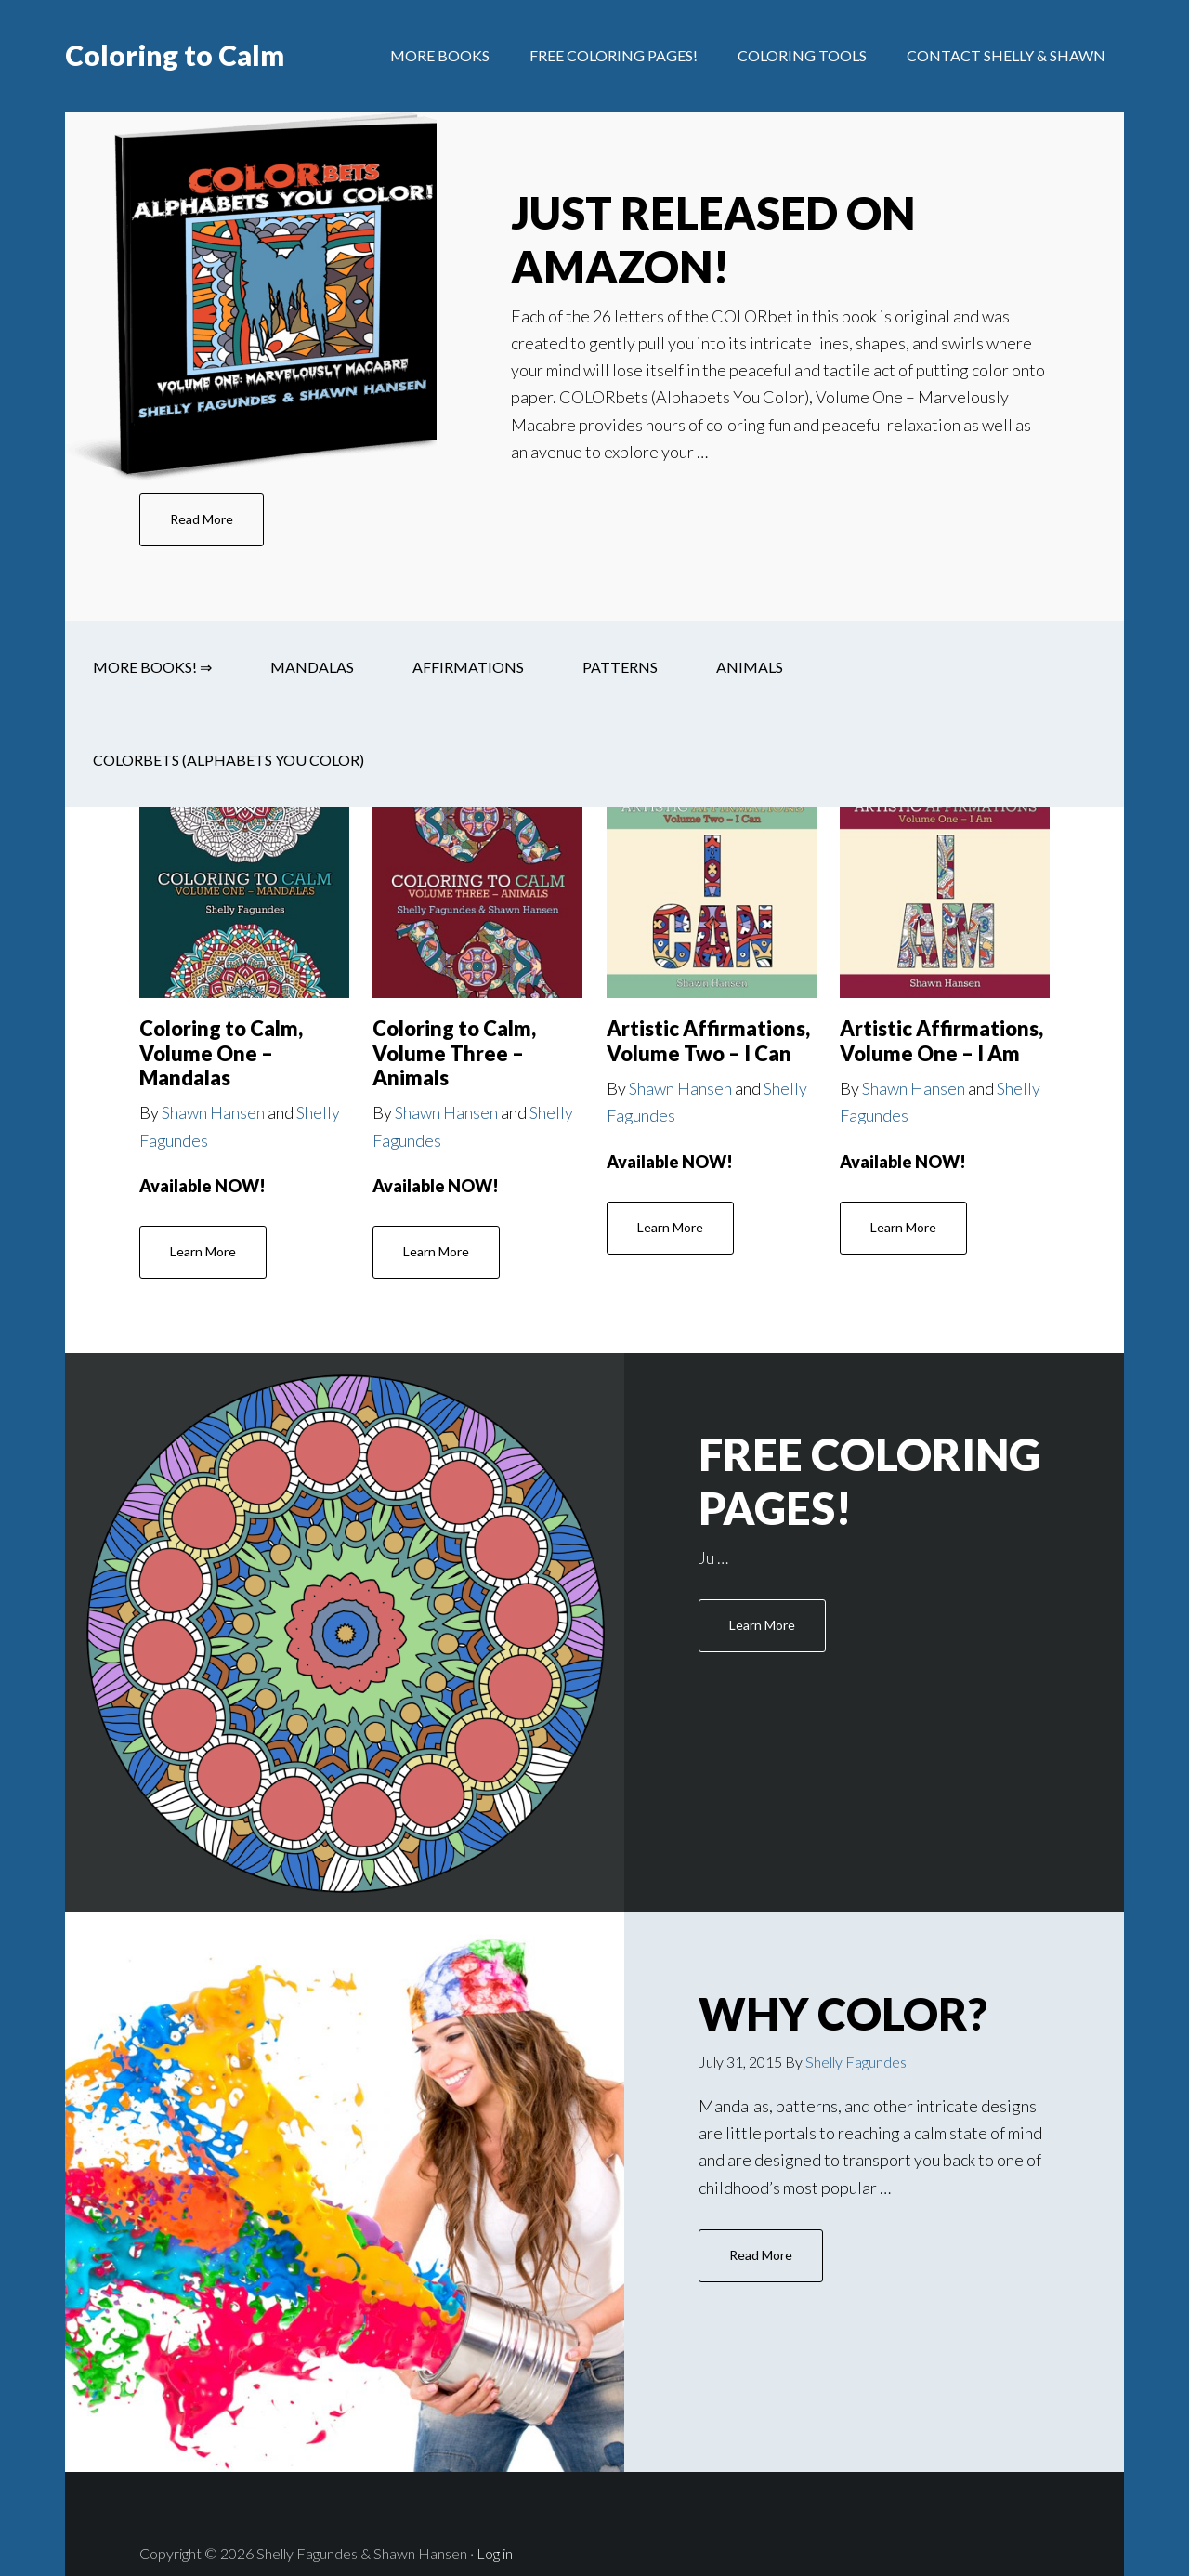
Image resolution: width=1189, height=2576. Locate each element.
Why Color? (813, 1983)
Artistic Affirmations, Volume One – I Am (941, 1040)
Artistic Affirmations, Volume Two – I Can (708, 1040)
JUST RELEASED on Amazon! (715, 239)
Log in (495, 2494)
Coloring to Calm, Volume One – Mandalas (221, 1053)
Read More (201, 519)
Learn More (203, 1251)
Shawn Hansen (213, 1112)
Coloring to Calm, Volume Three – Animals (454, 1053)
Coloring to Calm (174, 55)
